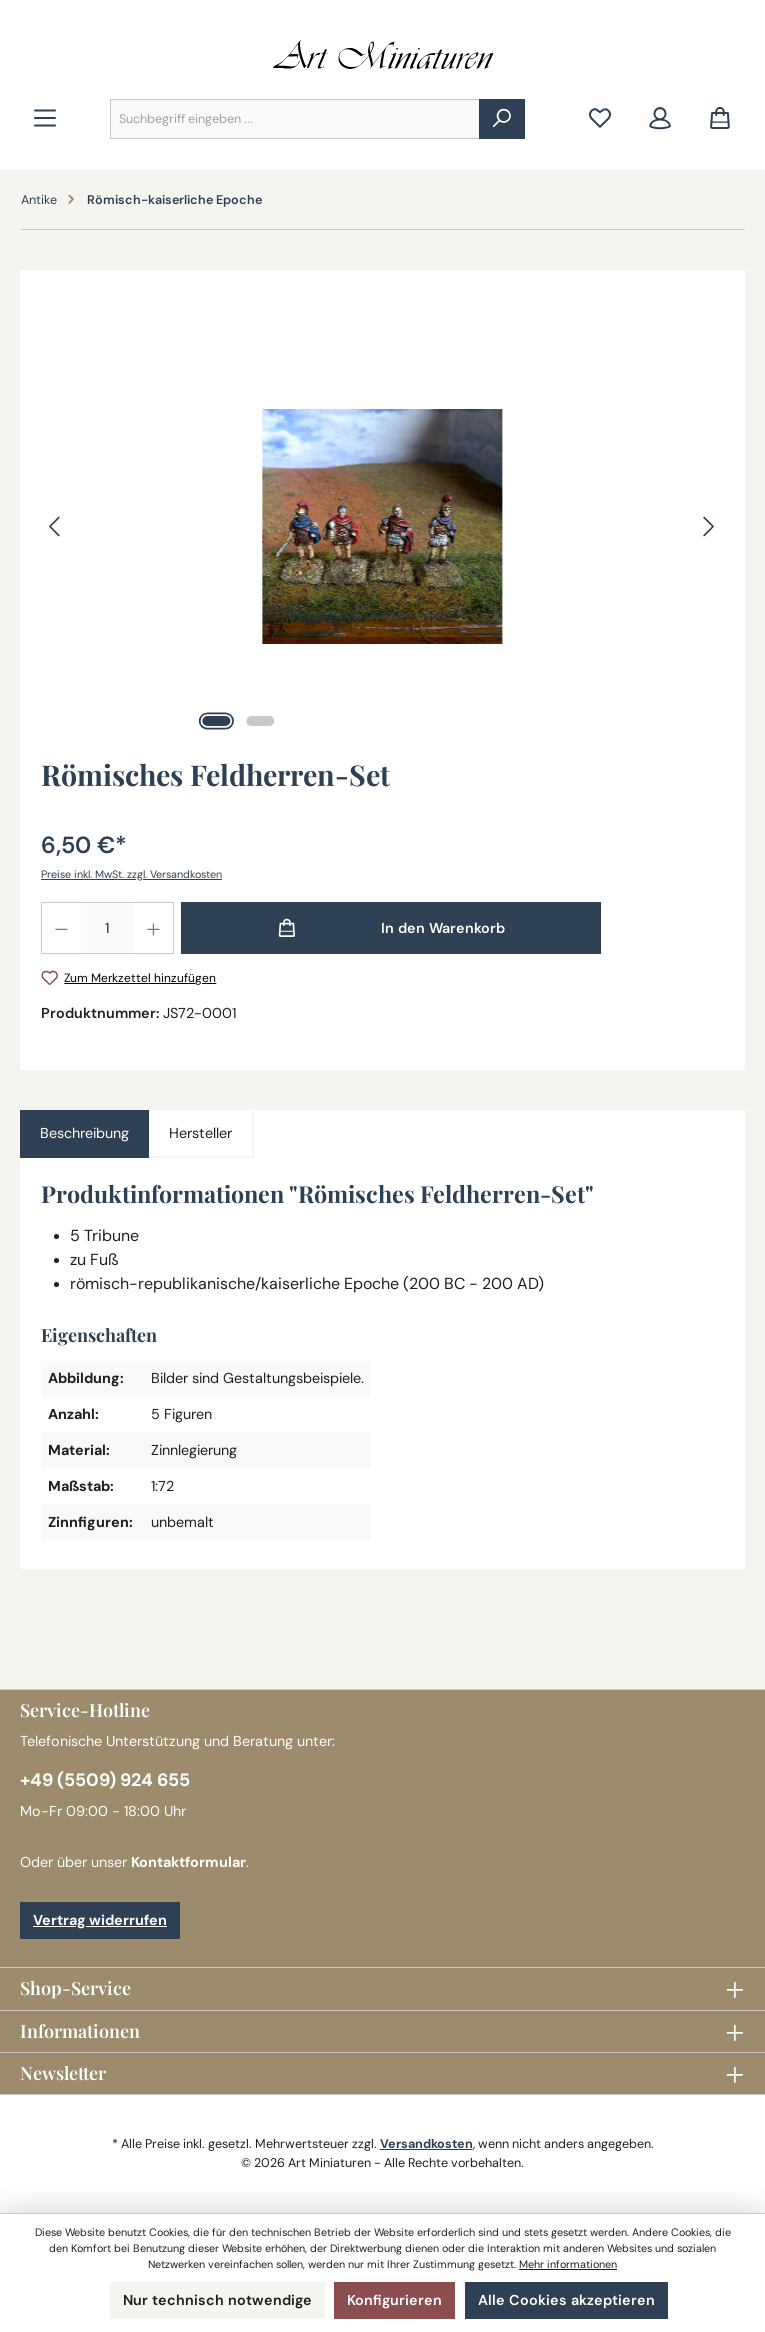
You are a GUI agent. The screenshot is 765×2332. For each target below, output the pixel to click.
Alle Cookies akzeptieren (566, 2300)
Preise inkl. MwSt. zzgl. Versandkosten (131, 874)
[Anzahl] (107, 928)
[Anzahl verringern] (61, 928)
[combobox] (295, 119)
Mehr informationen (568, 2264)
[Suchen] (502, 119)
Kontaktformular (188, 1862)
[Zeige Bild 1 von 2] (217, 721)
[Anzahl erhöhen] (154, 928)
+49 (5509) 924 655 (105, 1780)
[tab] (84, 1134)
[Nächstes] (708, 526)
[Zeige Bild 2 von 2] (261, 721)
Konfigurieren (394, 2300)
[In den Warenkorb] (391, 928)
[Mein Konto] (660, 119)
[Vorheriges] (56, 526)
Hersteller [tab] (200, 1133)
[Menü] (45, 119)
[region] (382, 526)
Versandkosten (426, 2144)
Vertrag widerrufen (100, 1920)
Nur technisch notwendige (217, 2300)
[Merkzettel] (600, 119)
